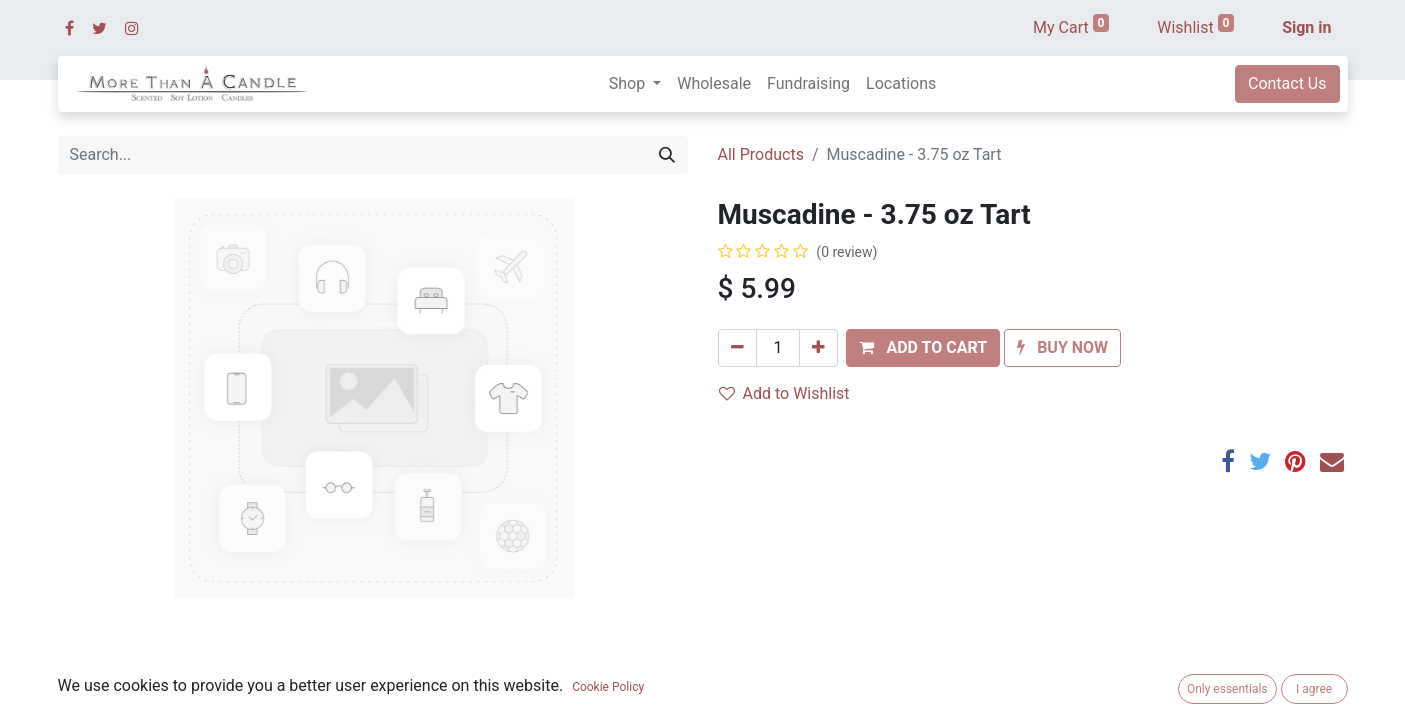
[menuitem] (714, 84)
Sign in (1306, 27)
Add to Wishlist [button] (784, 393)
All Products (761, 154)
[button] (923, 348)
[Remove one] (737, 348)
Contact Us (1287, 83)
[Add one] (818, 348)
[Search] (667, 155)
